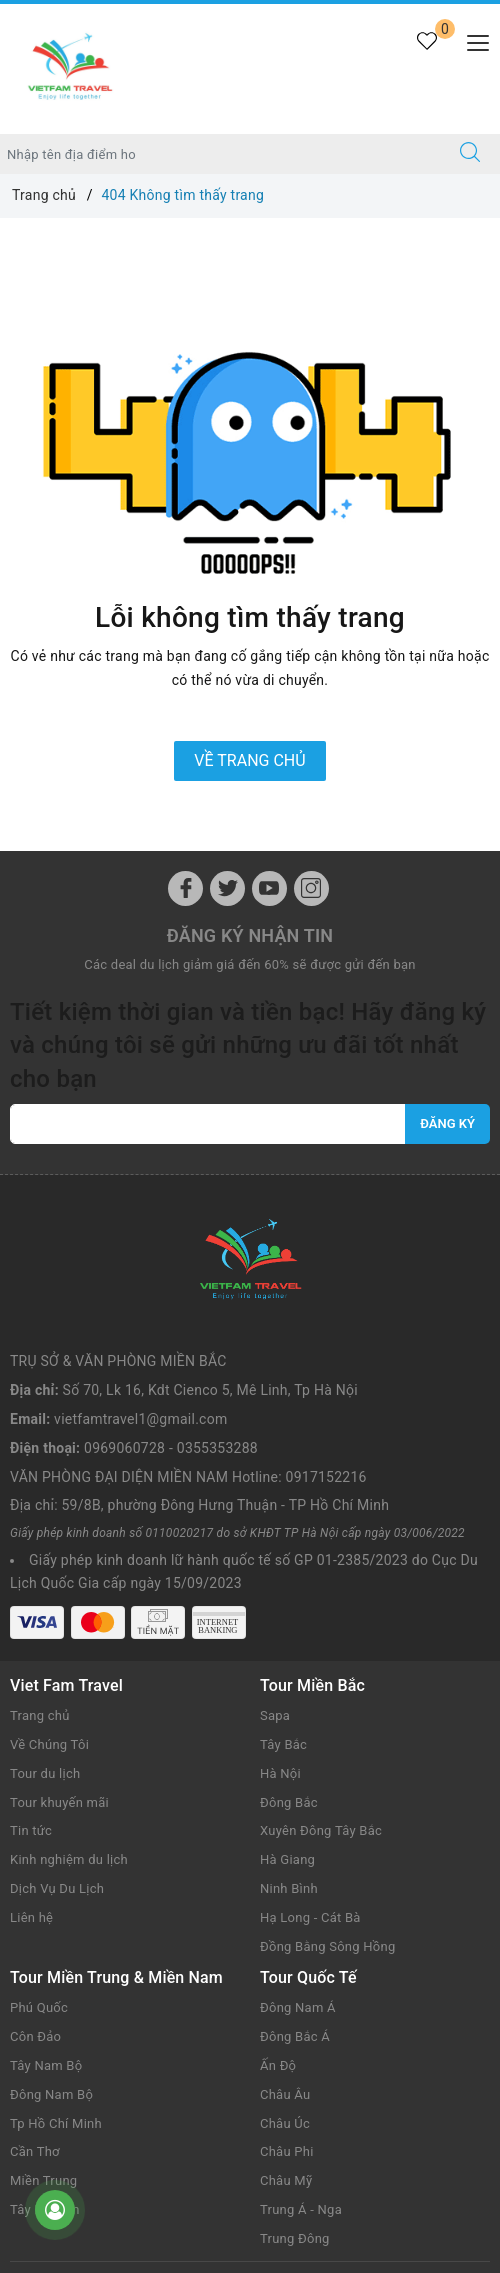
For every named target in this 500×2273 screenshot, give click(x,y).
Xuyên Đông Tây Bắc (321, 1686)
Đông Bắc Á (295, 1892)
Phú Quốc (39, 1863)
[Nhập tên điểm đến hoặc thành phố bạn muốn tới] (220, 154)
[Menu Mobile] (472, 40)
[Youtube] (269, 888)
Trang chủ (40, 1571)
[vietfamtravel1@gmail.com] (208, 1124)
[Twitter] (227, 888)
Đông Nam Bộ (51, 1950)
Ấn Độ (278, 1921)
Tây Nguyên (45, 2065)
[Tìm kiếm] (470, 154)
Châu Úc (285, 1979)
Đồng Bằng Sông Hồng (327, 1802)
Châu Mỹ (286, 2036)
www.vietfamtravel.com (360, 2138)
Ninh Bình (289, 1744)
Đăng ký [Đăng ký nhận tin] (447, 1123)
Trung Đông (295, 2094)
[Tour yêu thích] (426, 52)
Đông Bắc (289, 1658)
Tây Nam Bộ (46, 1921)
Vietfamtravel (250, 2172)
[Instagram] (311, 888)
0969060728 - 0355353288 (171, 1304)
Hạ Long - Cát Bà (310, 1773)
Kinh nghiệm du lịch (69, 1715)
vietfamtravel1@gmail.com (140, 1275)
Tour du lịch (45, 1629)
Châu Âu (285, 1950)
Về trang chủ (249, 760)
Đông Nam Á (298, 1863)
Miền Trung (43, 2036)
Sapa (275, 1571)
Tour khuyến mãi (59, 1658)
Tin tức (31, 1686)
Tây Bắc (283, 1600)
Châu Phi (287, 2007)
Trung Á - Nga (301, 2065)
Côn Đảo (35, 1892)
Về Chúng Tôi (49, 1600)
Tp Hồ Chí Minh (56, 1979)
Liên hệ (31, 1773)
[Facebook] (185, 888)
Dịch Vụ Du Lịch (57, 1744)
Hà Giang (287, 1715)
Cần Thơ (35, 2007)
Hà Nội (280, 1629)
